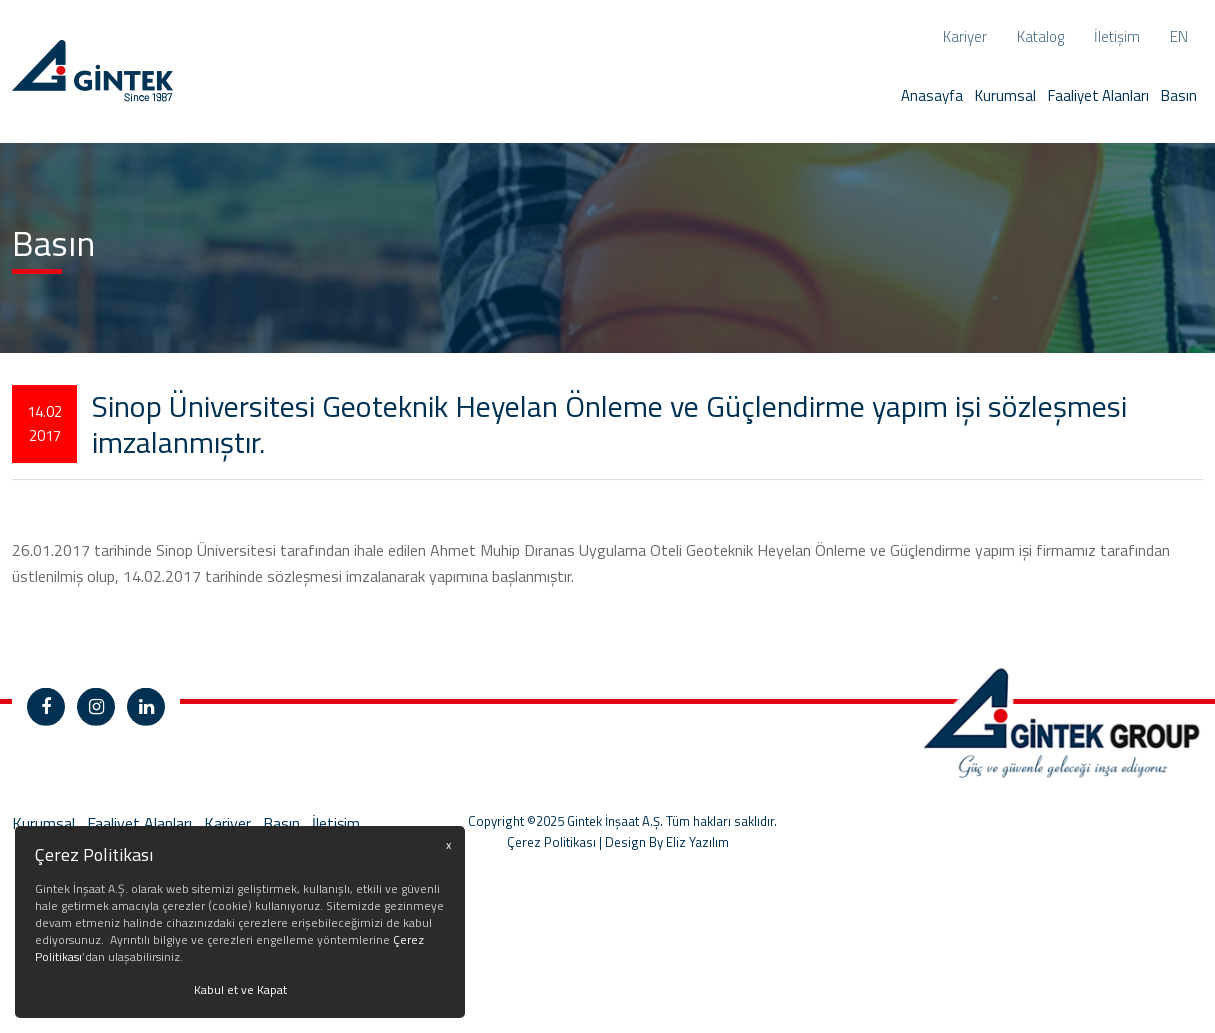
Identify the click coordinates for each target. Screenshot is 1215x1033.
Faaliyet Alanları (1098, 95)
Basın (1179, 95)
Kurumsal (1005, 95)
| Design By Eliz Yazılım (662, 871)
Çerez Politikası (551, 871)
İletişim (1117, 36)
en (1179, 36)
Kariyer (965, 36)
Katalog (1040, 36)
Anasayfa (932, 95)
